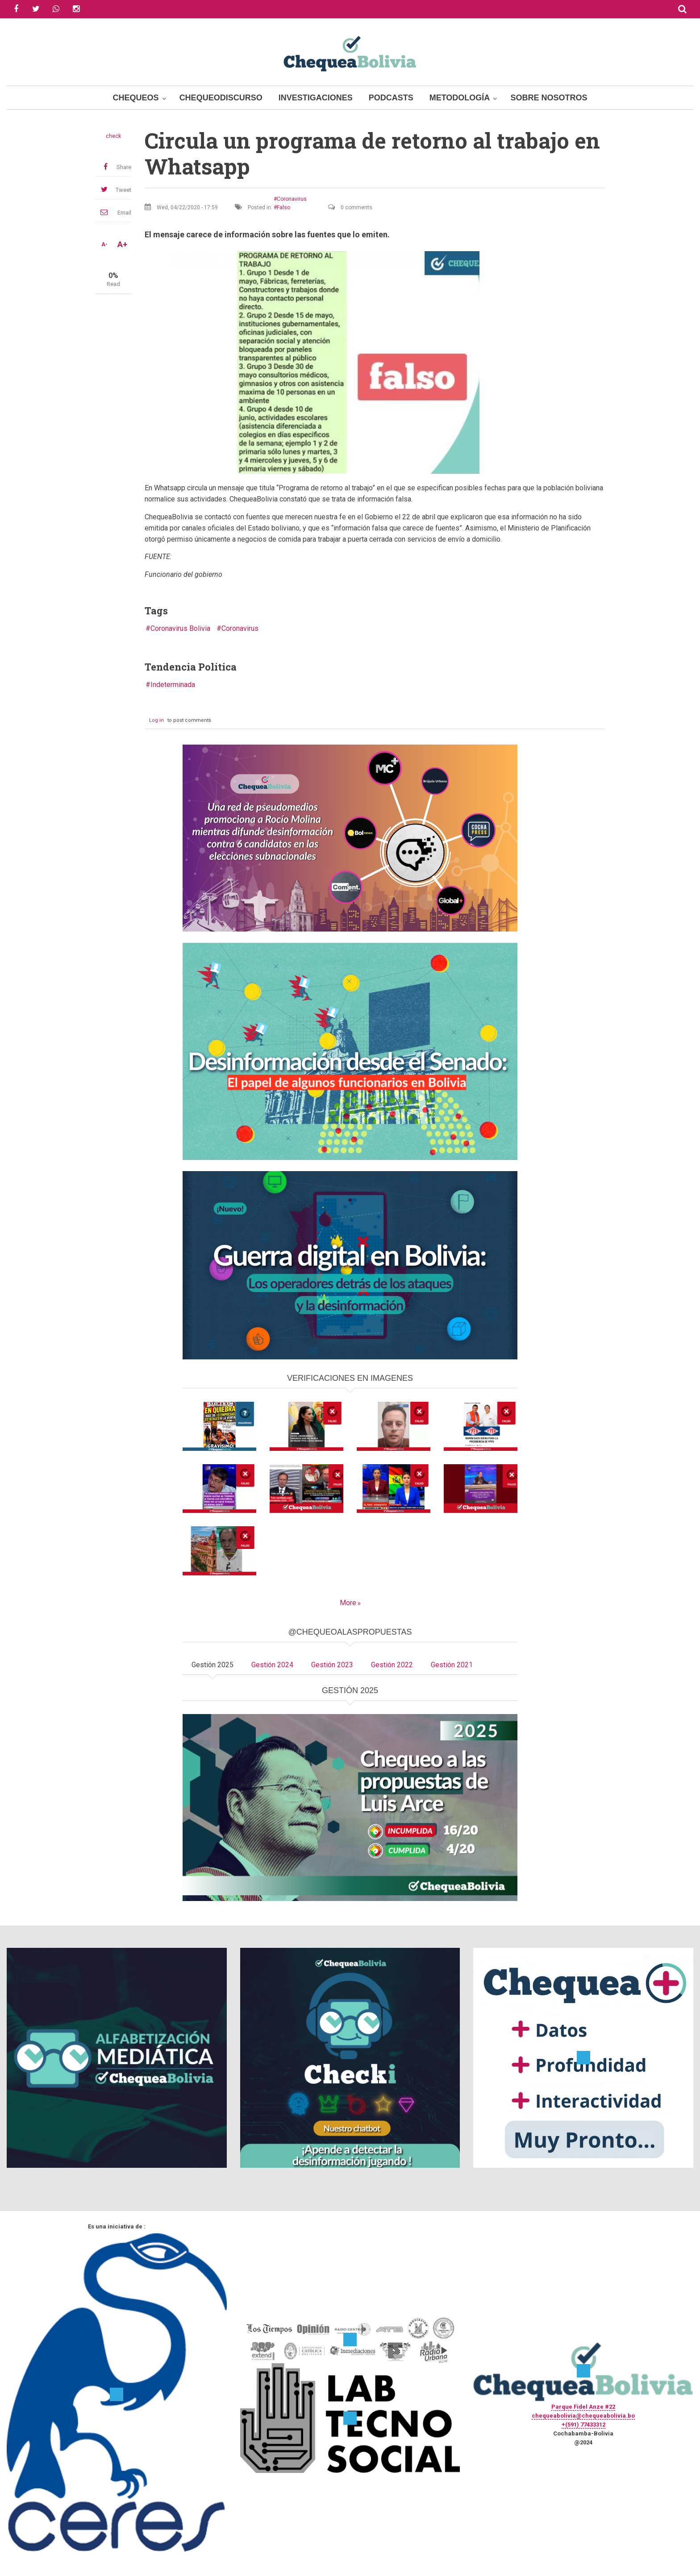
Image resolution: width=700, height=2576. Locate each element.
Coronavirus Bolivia (180, 628)
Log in (156, 720)
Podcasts (391, 97)
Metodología (459, 97)
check (113, 136)
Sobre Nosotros (548, 97)
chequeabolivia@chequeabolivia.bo (583, 2415)
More (348, 1603)
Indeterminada (172, 684)
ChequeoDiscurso (220, 97)
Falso (283, 207)
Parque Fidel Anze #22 (583, 2406)
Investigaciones (316, 97)
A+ (122, 244)
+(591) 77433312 (583, 2424)
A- (104, 244)
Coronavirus (292, 199)
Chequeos (136, 97)
